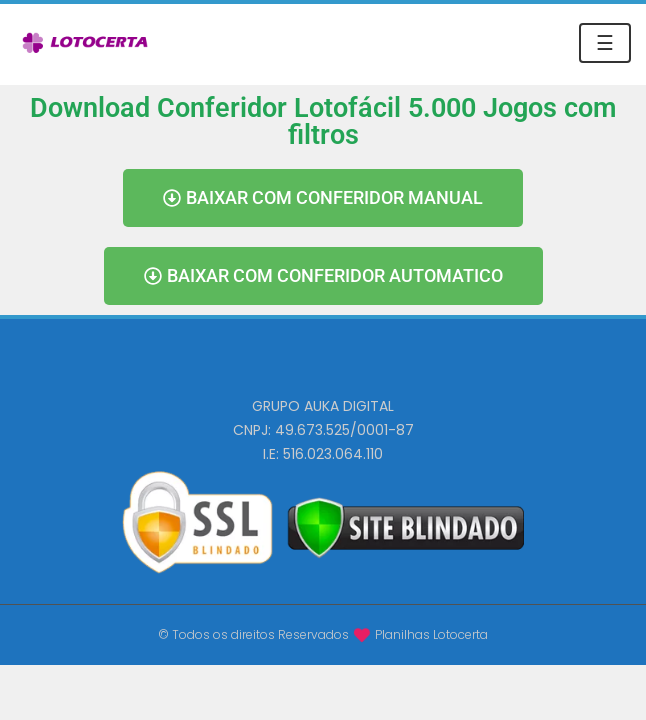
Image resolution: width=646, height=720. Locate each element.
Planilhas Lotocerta (431, 634)
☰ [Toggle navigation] (605, 43)
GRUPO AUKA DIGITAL (323, 406)
